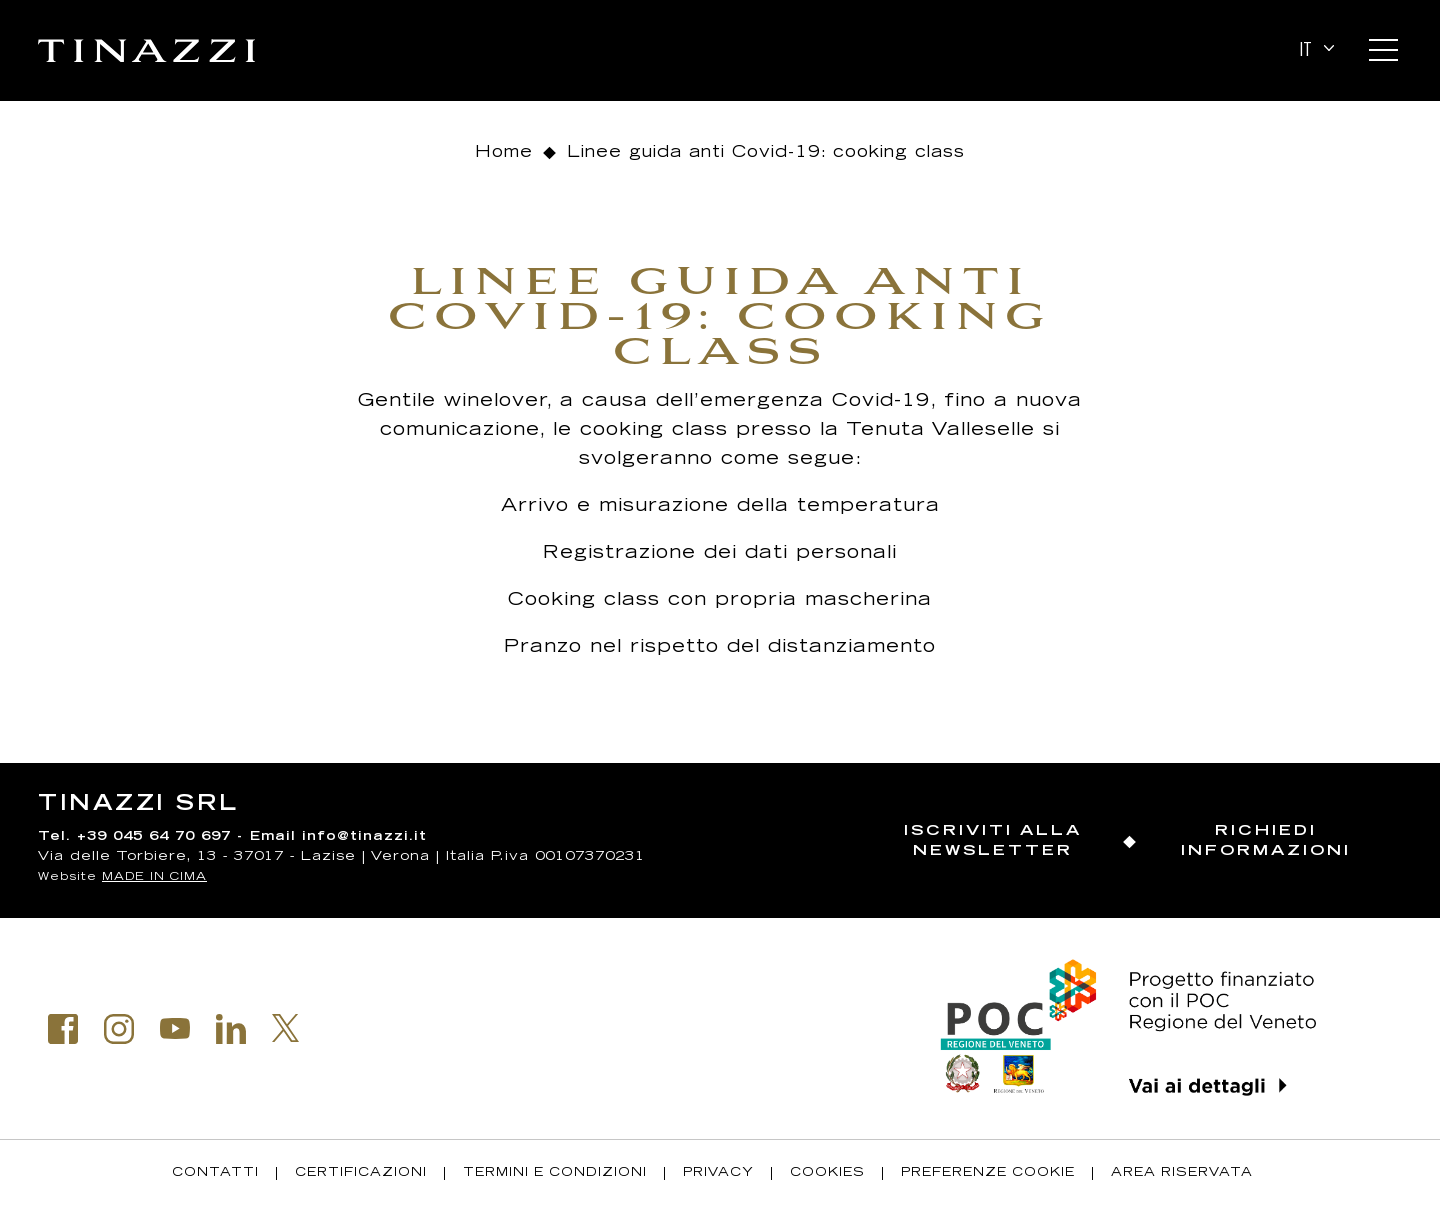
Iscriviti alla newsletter (993, 841)
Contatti (215, 1173)
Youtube (175, 1029)
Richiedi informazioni (1266, 841)
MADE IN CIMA (154, 877)
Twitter (286, 1028)
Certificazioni (361, 1173)
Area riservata (1182, 1173)
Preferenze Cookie (988, 1173)
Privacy (718, 1173)
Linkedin (231, 1029)
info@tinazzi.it (364, 837)
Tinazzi (146, 51)
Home (504, 153)
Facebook (63, 1029)
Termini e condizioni (555, 1173)
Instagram (119, 1029)
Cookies (827, 1173)
